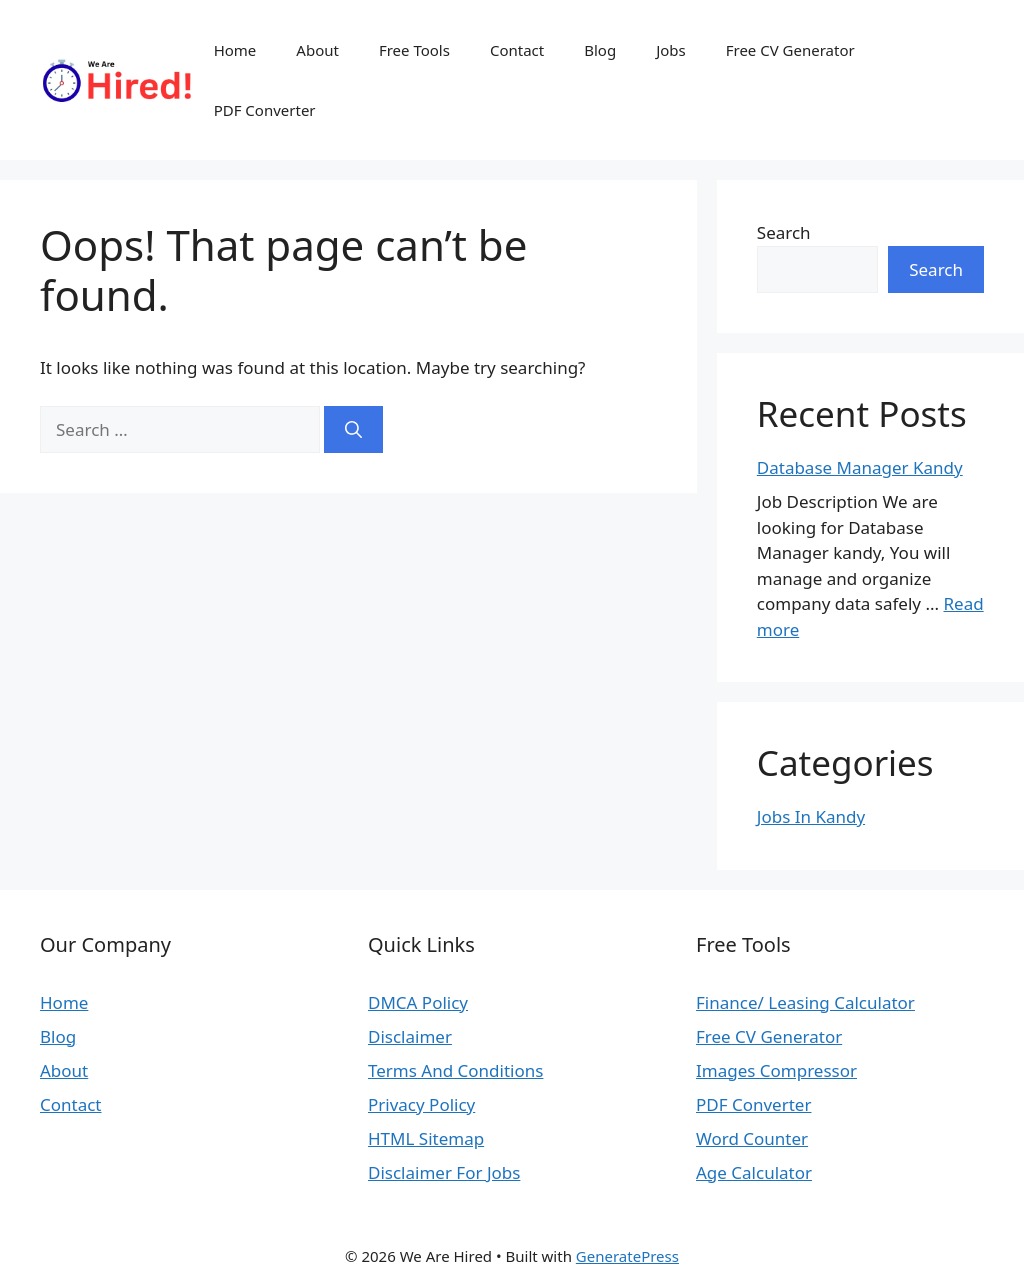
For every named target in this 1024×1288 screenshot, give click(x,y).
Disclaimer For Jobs (444, 1172)
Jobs (671, 50)
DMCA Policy (418, 1002)
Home (235, 50)
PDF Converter (265, 110)
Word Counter (752, 1138)
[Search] (353, 430)
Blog (600, 50)
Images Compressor (776, 1070)
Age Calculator (754, 1172)
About (317, 50)
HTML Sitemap (426, 1138)
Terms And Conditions (455, 1070)
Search (784, 232)
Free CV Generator (790, 50)
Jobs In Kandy (811, 816)
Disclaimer (410, 1036)
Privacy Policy (421, 1104)
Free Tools (414, 50)
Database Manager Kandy (860, 467)
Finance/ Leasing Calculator (805, 1002)
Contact (517, 50)
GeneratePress (627, 1256)
